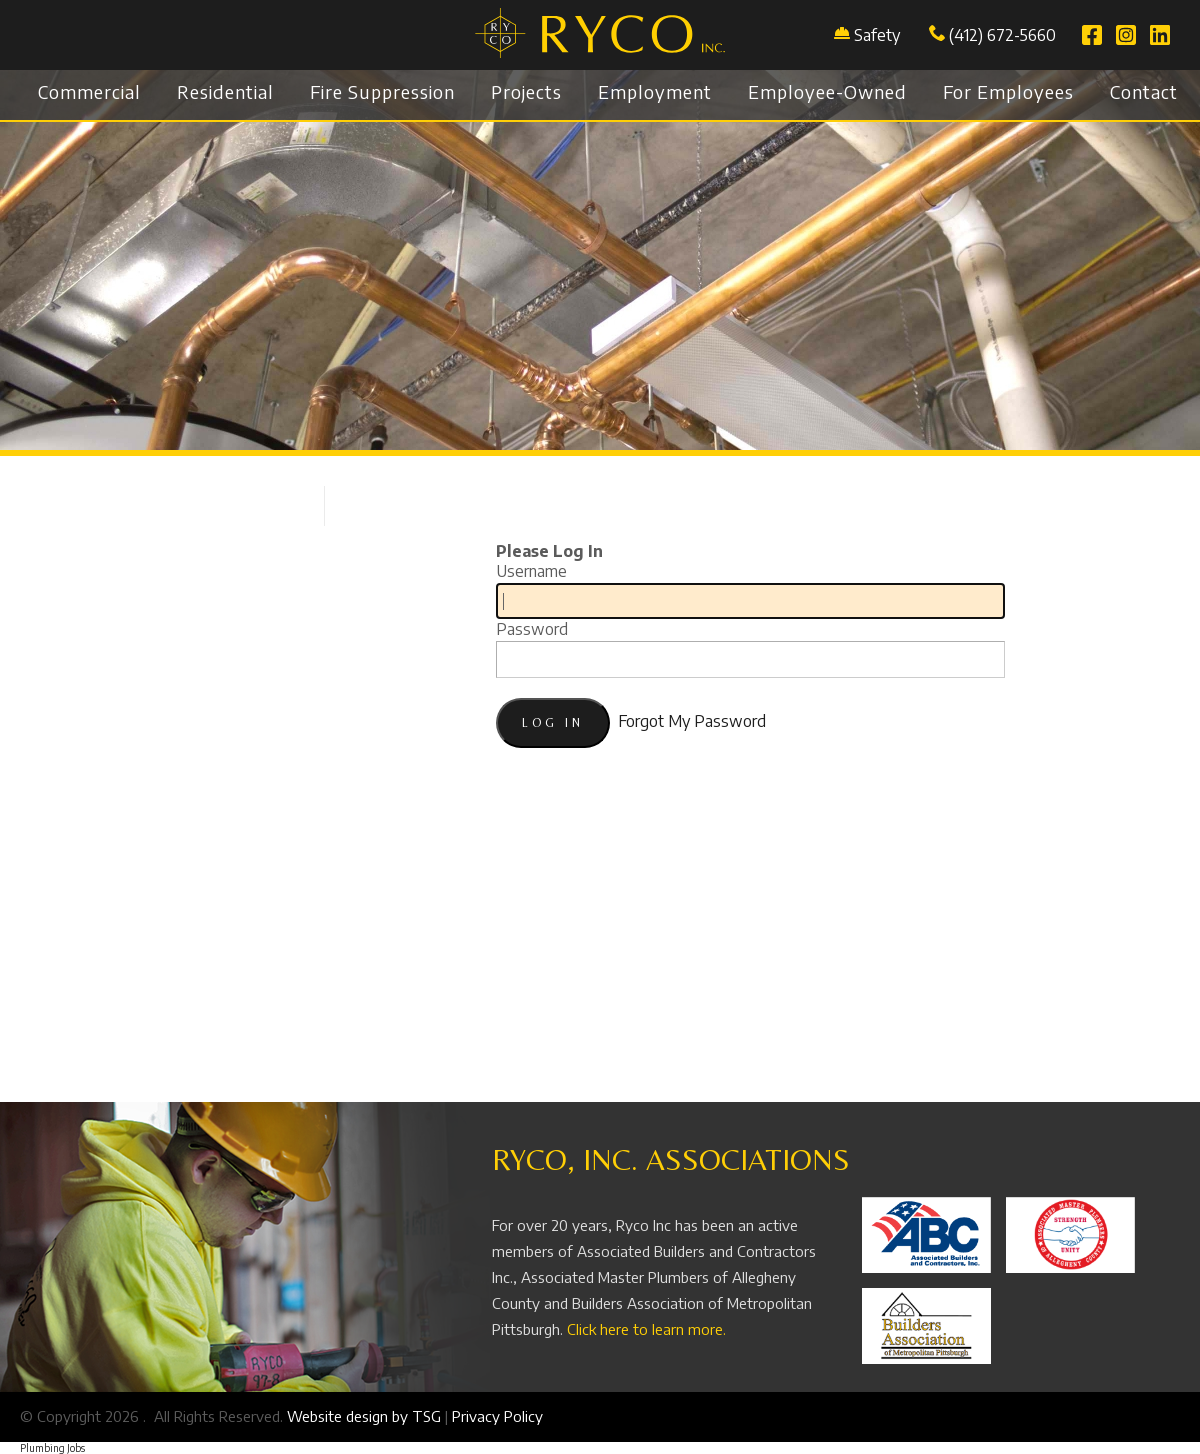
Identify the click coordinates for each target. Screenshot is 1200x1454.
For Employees (1008, 91)
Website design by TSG (364, 1416)
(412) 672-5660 (992, 35)
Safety (877, 35)
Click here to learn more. (646, 1329)
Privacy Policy (497, 1416)
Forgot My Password (692, 721)
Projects (526, 91)
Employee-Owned (827, 91)
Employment (655, 91)
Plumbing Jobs (52, 1448)
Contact (1144, 91)
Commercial (89, 91)
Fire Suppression (382, 91)
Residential (225, 91)
